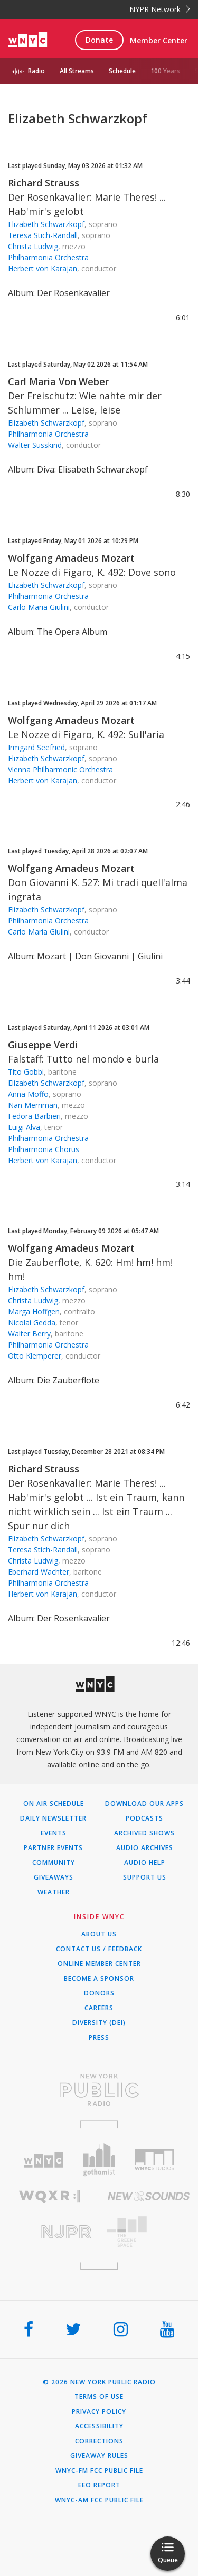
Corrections (99, 2441)
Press (99, 2037)
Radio (36, 70)
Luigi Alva (24, 1127)
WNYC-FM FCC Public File (99, 2470)
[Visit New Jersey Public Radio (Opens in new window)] (49, 2231)
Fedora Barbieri (34, 1116)
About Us (99, 1934)
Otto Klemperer (34, 1356)
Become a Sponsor (99, 1978)
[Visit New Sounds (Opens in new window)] (149, 2196)
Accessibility (99, 2426)
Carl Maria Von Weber (58, 381)
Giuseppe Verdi (43, 1044)
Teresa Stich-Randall (43, 235)
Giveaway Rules (99, 2456)
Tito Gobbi (26, 1072)
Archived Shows (144, 1833)
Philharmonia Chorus (43, 1149)
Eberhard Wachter (38, 1572)
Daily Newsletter (53, 1818)
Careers (99, 2008)
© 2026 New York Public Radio (99, 2382)
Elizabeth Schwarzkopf (46, 224)
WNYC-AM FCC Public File (99, 2500)
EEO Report (99, 2485)
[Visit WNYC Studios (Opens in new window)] (154, 2159)
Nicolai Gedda (31, 1323)
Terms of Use (99, 2397)
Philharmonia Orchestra (48, 257)
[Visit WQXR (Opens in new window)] (49, 2196)
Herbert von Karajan (42, 268)
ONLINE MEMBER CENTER (99, 1964)
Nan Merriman (33, 1105)
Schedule (122, 70)
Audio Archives (144, 1848)
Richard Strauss (43, 182)
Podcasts (144, 1818)
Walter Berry (29, 1334)
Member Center (158, 40)
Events (54, 1833)
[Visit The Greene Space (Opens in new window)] (149, 2231)
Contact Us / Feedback (99, 1949)
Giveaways (53, 1877)
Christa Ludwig (33, 246)
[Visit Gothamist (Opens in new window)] (99, 2159)
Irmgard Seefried (36, 747)
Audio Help (144, 1863)
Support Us (144, 1877)
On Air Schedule (53, 1804)
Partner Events (53, 1848)
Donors (99, 1993)
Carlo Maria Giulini (39, 607)
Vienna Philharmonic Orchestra (60, 769)
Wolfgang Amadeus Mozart (71, 558)
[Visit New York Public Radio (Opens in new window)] (99, 2090)
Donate (99, 40)
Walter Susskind (35, 445)
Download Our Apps (144, 1804)
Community (53, 1863)
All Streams (77, 70)
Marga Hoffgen (34, 1311)
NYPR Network (159, 9)
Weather (53, 1892)
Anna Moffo (28, 1094)
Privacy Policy (99, 2411)
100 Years (165, 70)
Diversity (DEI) (99, 2023)
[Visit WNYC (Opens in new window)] (43, 2160)
